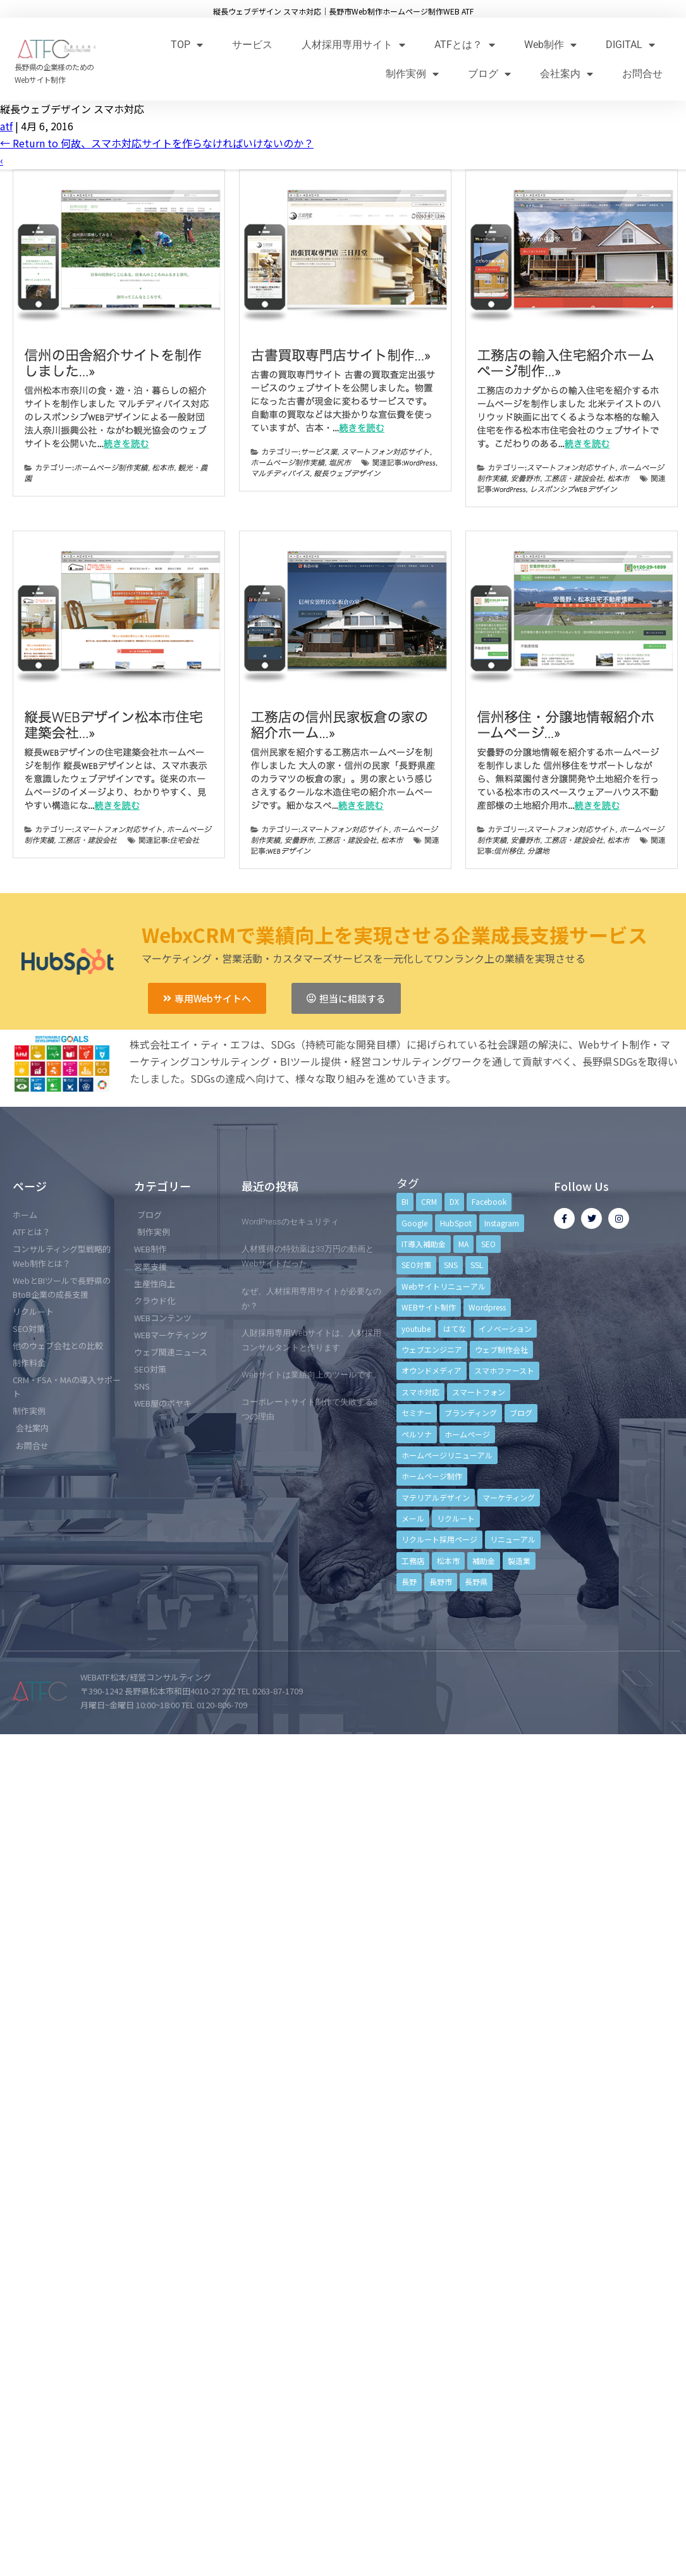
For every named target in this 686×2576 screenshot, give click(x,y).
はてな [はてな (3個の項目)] (454, 1328)
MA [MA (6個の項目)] (463, 1243)
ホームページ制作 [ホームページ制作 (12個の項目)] (431, 1475)
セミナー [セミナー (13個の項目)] (416, 1412)
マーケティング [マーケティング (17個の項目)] (508, 1497)
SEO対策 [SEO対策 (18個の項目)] (416, 1264)
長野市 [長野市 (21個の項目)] (440, 1581)
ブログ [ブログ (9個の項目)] (521, 1412)
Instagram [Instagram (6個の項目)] (501, 1222)
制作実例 (412, 73)
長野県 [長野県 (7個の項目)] (476, 1581)
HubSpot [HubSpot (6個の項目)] (456, 1222)
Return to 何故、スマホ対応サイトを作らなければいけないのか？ (157, 143)
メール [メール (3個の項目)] (412, 1518)
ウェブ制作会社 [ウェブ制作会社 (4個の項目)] (501, 1349)
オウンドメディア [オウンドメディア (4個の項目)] (431, 1370)
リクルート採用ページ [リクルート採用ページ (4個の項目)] (439, 1539)
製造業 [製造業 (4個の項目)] (519, 1560)
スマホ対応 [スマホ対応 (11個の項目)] (420, 1391)
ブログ (489, 73)
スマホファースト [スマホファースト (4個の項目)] (504, 1370)
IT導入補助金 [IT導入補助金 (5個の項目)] (423, 1243)
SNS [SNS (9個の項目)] (451, 1264)
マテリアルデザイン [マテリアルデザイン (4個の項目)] (435, 1497)
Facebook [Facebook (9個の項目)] (489, 1201)
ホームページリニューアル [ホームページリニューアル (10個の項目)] (447, 1455)
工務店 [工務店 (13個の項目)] (412, 1560)
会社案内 (566, 73)
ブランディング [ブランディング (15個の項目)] (470, 1412)
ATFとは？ (464, 44)
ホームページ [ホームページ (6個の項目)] (467, 1434)
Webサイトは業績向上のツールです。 (311, 1374)
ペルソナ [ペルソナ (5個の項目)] (416, 1434)
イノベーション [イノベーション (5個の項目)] (505, 1328)
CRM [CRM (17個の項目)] (429, 1201)
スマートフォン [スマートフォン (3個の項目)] (478, 1391)
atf (6, 125)
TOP (187, 44)
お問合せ (642, 74)
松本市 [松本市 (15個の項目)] (448, 1560)
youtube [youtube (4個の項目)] (416, 1328)
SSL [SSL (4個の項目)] (476, 1264)
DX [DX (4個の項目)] (454, 1201)
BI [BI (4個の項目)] (404, 1201)
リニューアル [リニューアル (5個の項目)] (513, 1539)
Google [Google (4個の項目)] (414, 1222)
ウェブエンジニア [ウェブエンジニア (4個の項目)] (431, 1349)
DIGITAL (630, 44)
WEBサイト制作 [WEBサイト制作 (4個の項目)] (428, 1307)
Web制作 (550, 44)
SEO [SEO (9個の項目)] (488, 1243)
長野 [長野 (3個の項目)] (409, 1581)
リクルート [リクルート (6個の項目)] (456, 1518)
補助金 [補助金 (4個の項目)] (483, 1560)
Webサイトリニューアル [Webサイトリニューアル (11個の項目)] (443, 1286)
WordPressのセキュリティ (290, 1221)
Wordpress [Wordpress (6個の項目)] (487, 1307)
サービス (252, 45)
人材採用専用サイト (353, 44)
